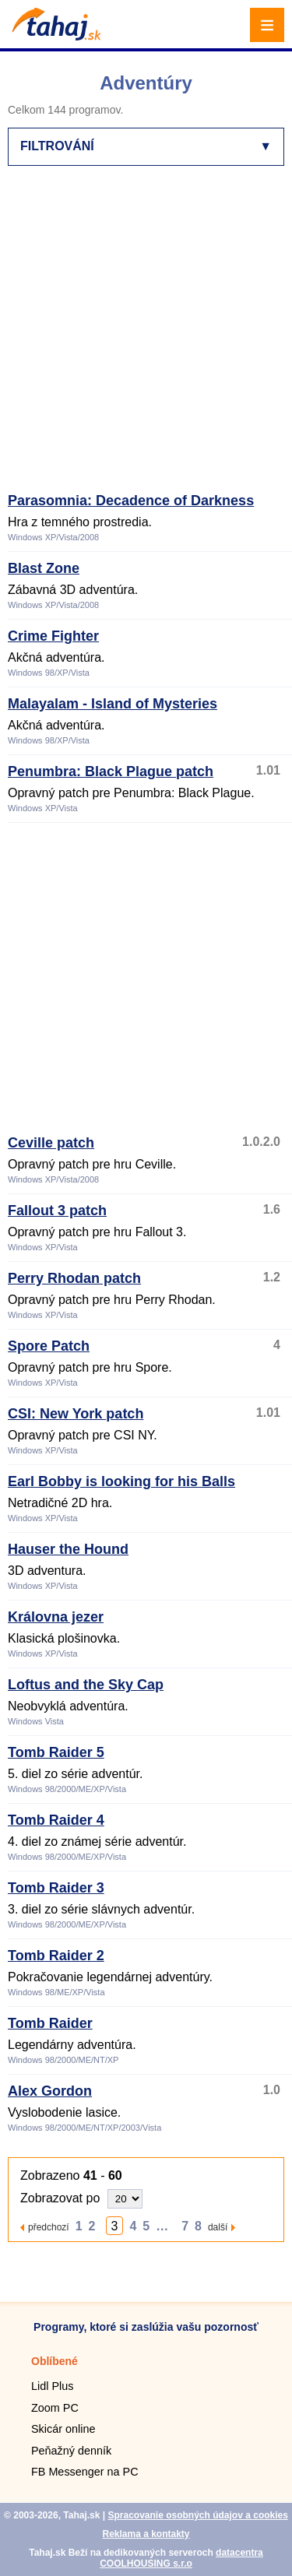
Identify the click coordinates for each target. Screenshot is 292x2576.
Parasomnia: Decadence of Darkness (131, 500)
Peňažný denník (71, 2450)
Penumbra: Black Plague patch (110, 771)
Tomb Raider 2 (56, 1955)
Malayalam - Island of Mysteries (112, 704)
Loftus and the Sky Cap (86, 1684)
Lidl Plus (52, 2386)
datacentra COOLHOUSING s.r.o (181, 2558)
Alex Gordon (50, 2091)
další (217, 2227)
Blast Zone (43, 568)
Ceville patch (51, 1143)
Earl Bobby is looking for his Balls (121, 1481)
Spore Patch (49, 1346)
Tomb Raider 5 (56, 1752)
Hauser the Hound (68, 1549)
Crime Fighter (53, 636)
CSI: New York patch (75, 1414)
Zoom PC (55, 2408)
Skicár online (63, 2429)
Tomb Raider (50, 2023)
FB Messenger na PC (85, 2471)
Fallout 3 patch (57, 1210)
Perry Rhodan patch (74, 1278)
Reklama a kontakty (145, 2534)
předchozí (48, 2227)
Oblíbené (54, 2361)
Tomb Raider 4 (56, 1820)
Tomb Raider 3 (56, 1888)
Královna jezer (56, 1617)
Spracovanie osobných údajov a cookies (197, 2515)
